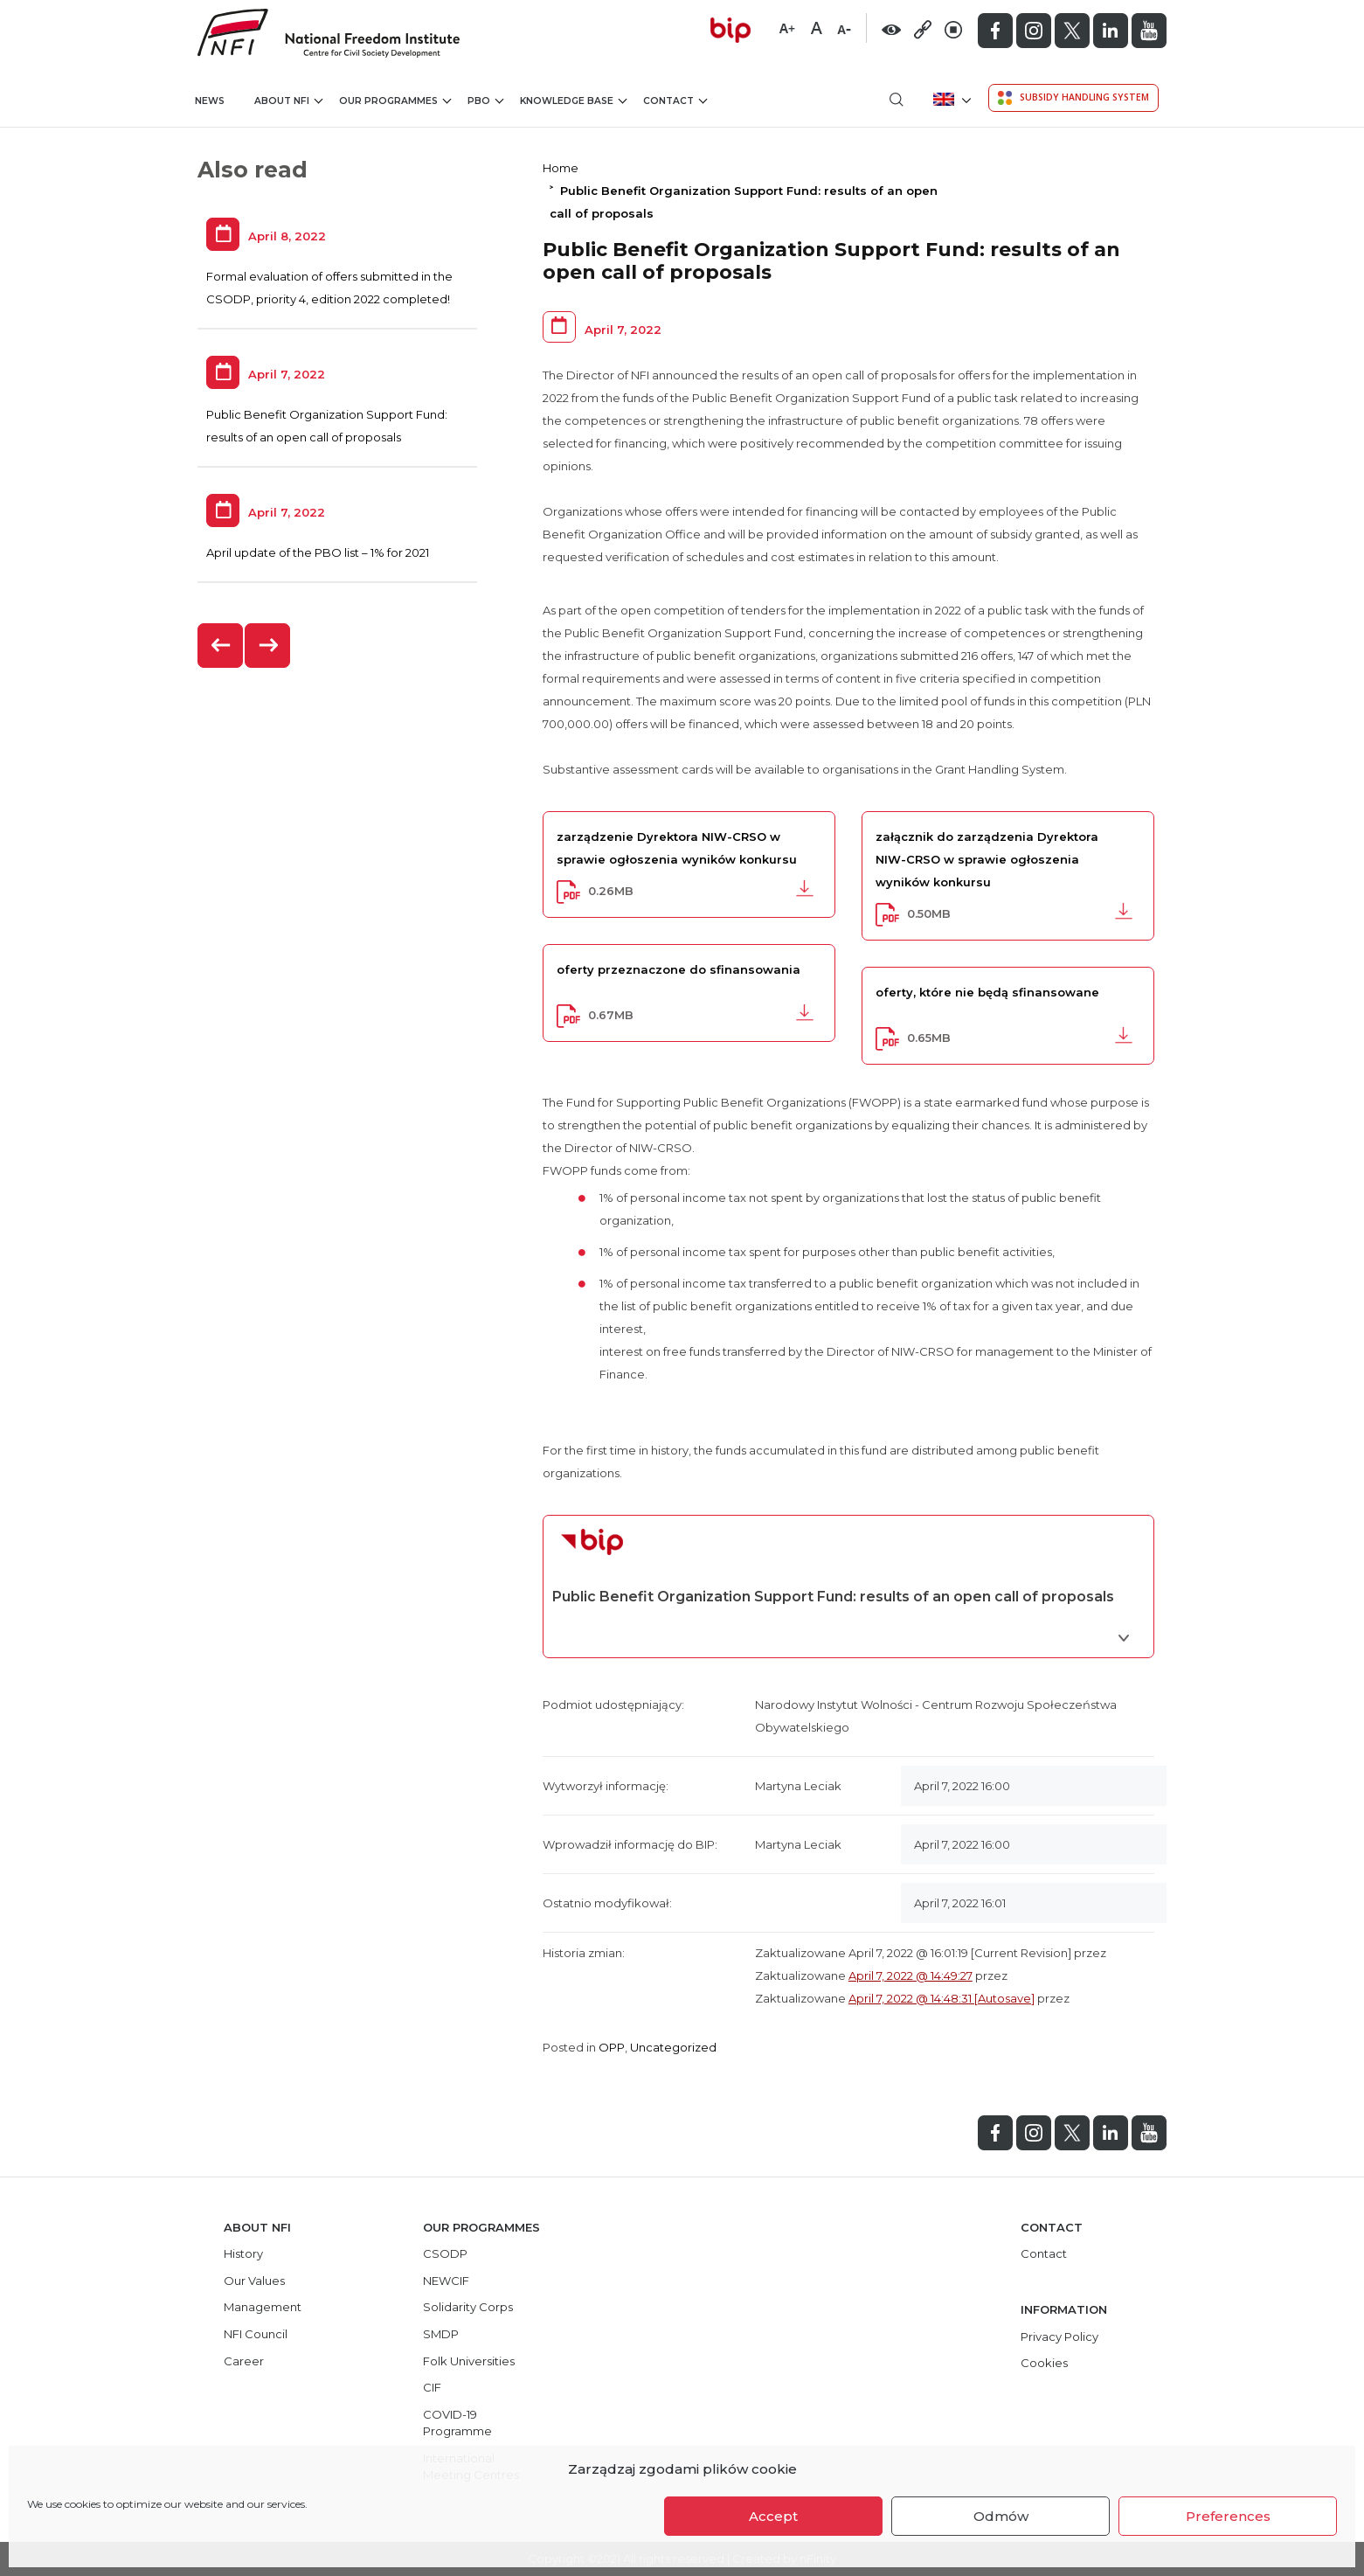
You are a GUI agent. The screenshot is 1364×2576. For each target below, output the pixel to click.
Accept (773, 2516)
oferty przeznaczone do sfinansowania (678, 969)
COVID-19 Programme (457, 2423)
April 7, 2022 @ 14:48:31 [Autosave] (941, 1998)
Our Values (254, 2281)
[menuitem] (950, 99)
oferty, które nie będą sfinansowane (987, 992)
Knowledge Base (573, 100)
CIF (432, 2387)
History (243, 2253)
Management (262, 2307)
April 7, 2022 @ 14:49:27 (910, 1975)
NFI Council (255, 2334)
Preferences (1228, 2516)
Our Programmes (395, 100)
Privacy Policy (1059, 2336)
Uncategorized (673, 2047)
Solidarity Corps (468, 2307)
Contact (675, 100)
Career (244, 2361)
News (210, 101)
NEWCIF (446, 2281)
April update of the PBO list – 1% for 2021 (317, 552)
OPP (612, 2047)
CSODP (445, 2253)
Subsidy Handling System (1073, 98)
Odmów (1000, 2516)
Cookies (1044, 2363)
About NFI (288, 100)
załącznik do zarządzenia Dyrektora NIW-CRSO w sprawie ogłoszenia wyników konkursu (987, 859)
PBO (485, 100)
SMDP (441, 2334)
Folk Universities (469, 2361)
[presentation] (221, 645)
